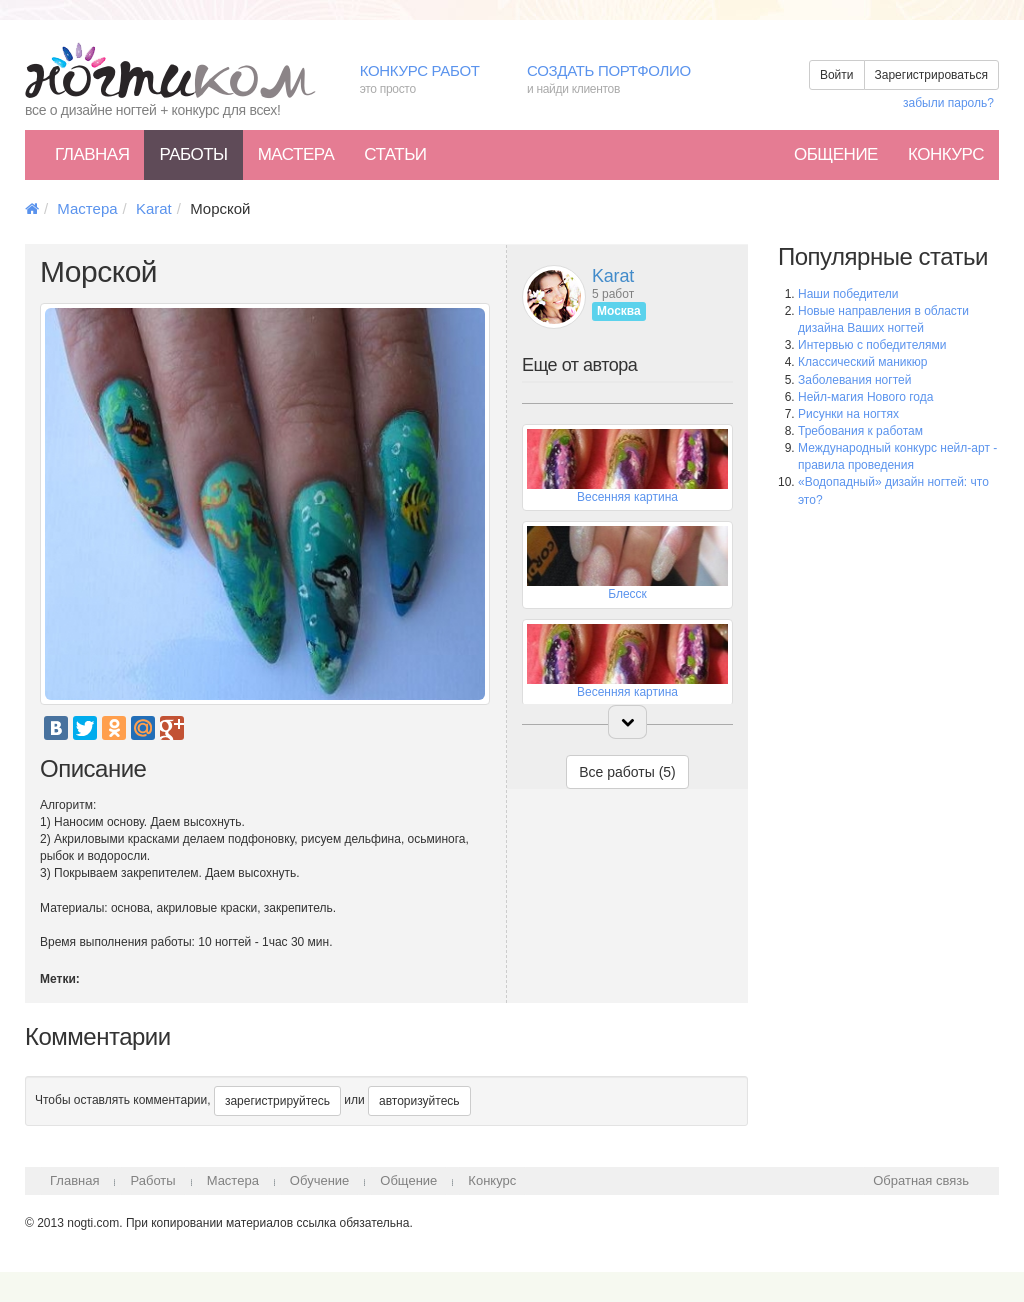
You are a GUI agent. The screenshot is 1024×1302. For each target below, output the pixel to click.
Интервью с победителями (872, 345)
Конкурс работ (428, 80)
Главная (92, 154)
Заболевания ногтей (854, 380)
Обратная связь (921, 1180)
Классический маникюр (862, 362)
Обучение (319, 1180)
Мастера (296, 154)
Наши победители (848, 294)
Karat (154, 208)
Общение (836, 154)
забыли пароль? (948, 103)
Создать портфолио (623, 80)
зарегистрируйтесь (277, 1101)
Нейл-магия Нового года (865, 397)
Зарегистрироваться (931, 75)
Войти (837, 75)
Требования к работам (860, 431)
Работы (193, 154)
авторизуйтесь (419, 1101)
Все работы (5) (627, 772)
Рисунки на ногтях (848, 414)
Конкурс (946, 154)
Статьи (395, 154)
